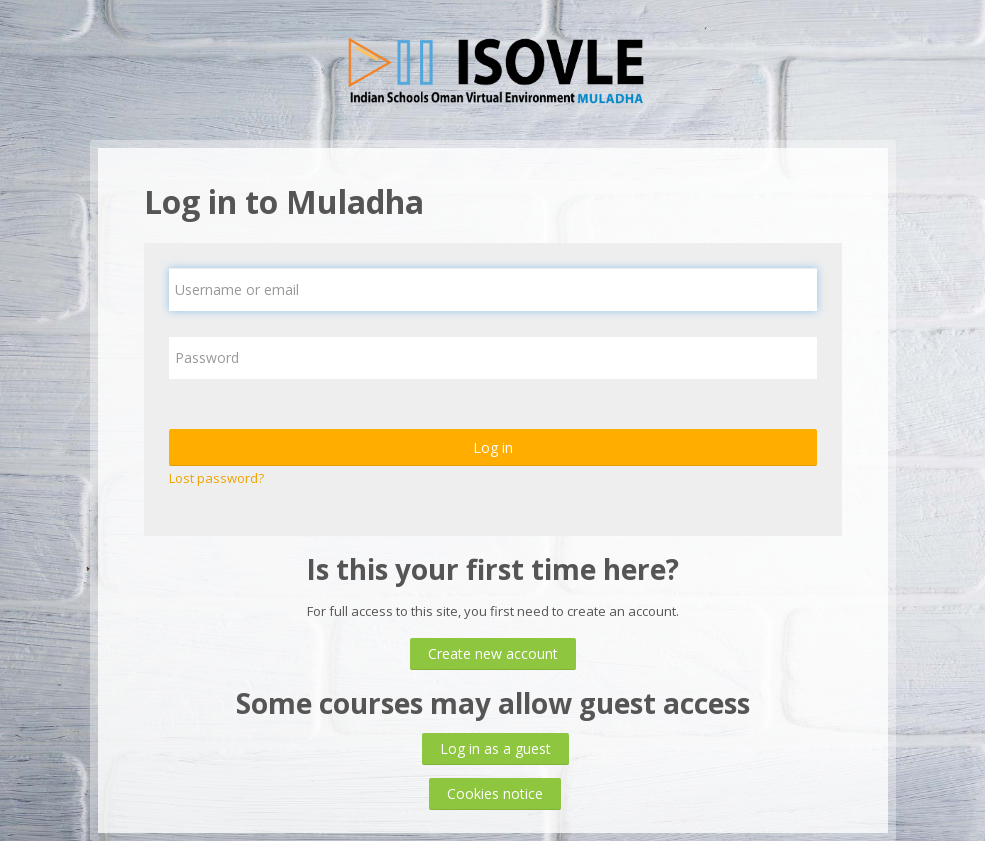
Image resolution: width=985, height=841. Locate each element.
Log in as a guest (495, 748)
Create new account (493, 653)
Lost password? (216, 478)
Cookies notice (495, 793)
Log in (493, 447)
